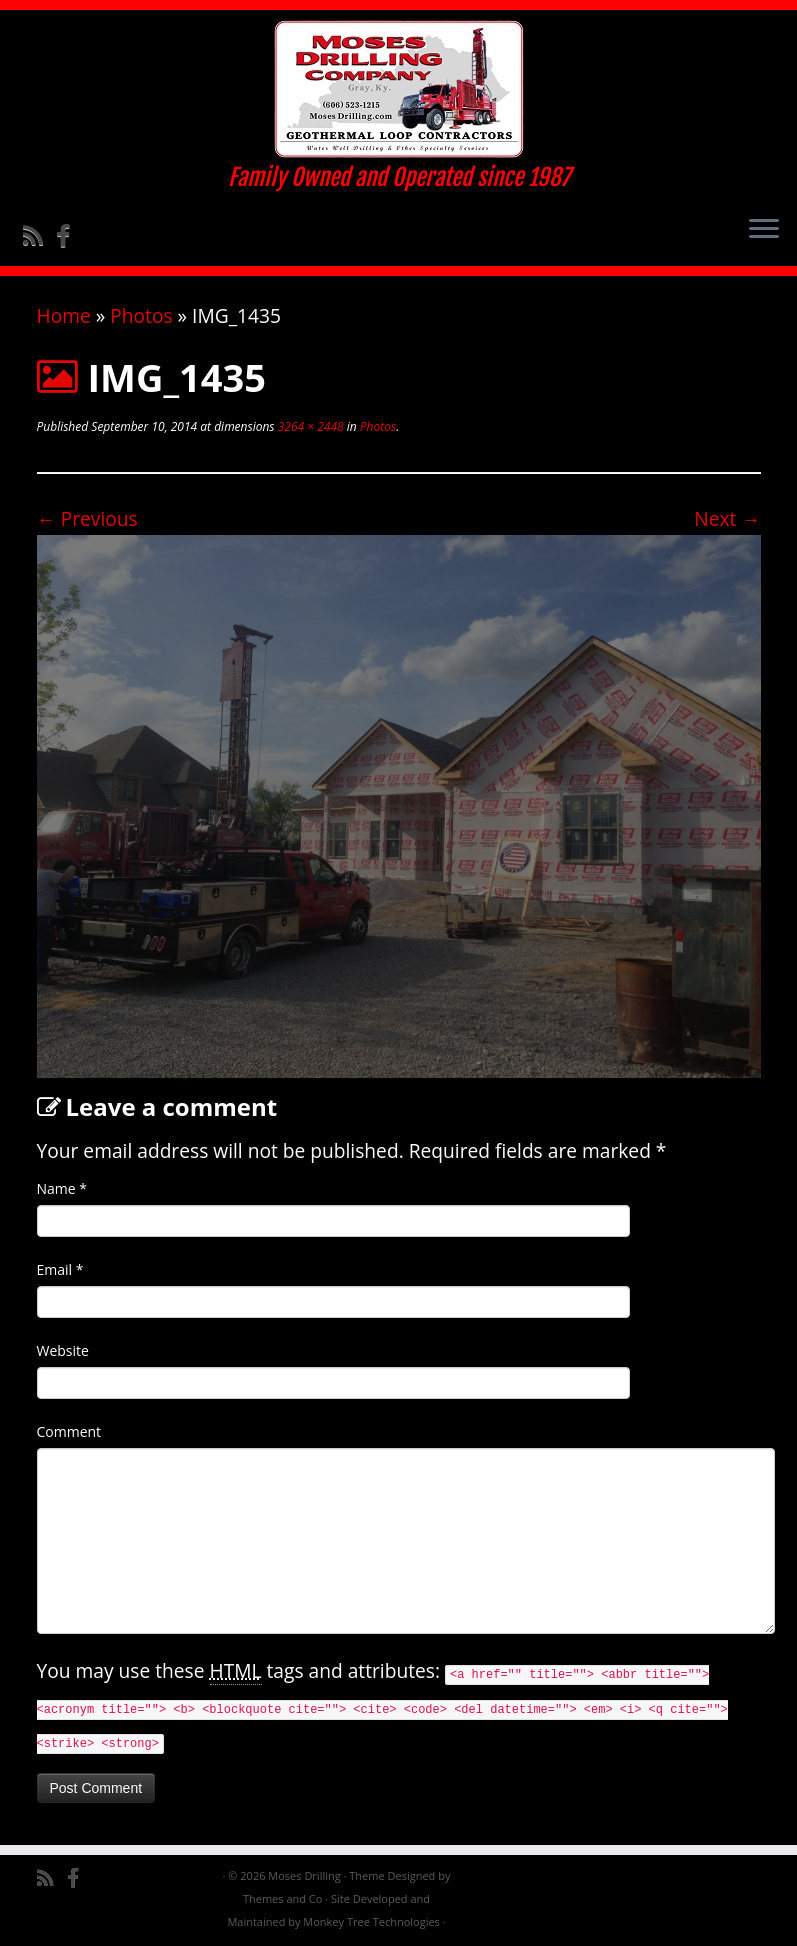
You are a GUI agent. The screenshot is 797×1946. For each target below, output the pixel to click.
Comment (69, 1431)
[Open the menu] (764, 230)
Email (60, 1269)
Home (64, 315)
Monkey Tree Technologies (371, 1921)
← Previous (87, 518)
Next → (727, 518)
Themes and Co (282, 1898)
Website (63, 1350)
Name (62, 1188)
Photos (141, 315)
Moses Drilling (304, 1875)
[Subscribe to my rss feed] (39, 235)
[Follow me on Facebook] (69, 235)
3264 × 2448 (309, 426)
